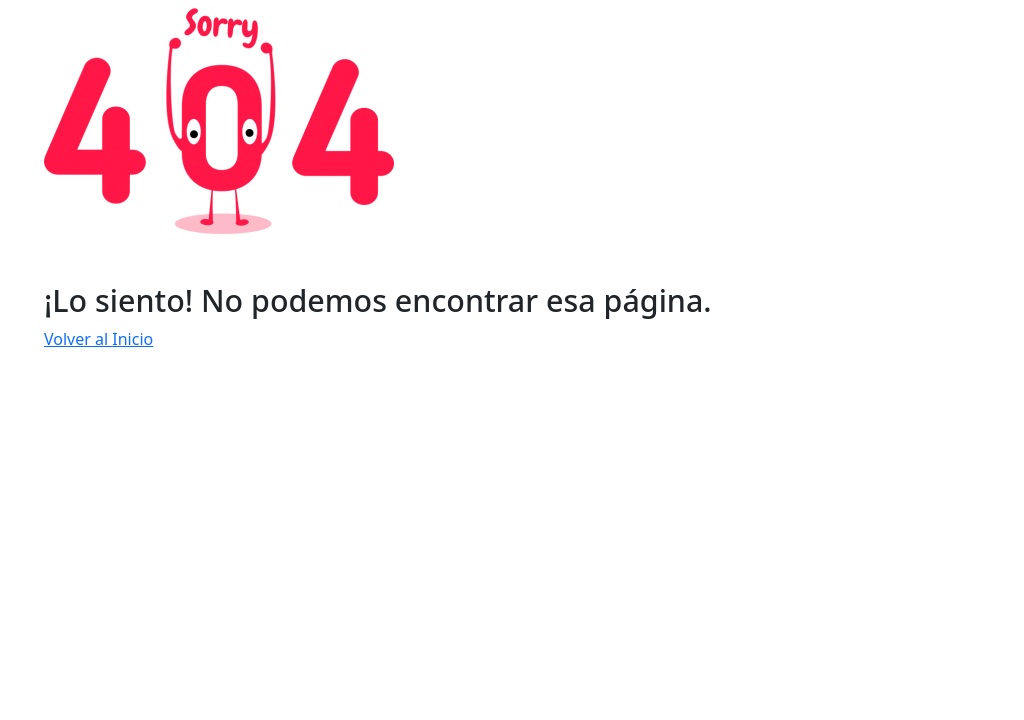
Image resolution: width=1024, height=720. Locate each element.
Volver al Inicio (98, 339)
